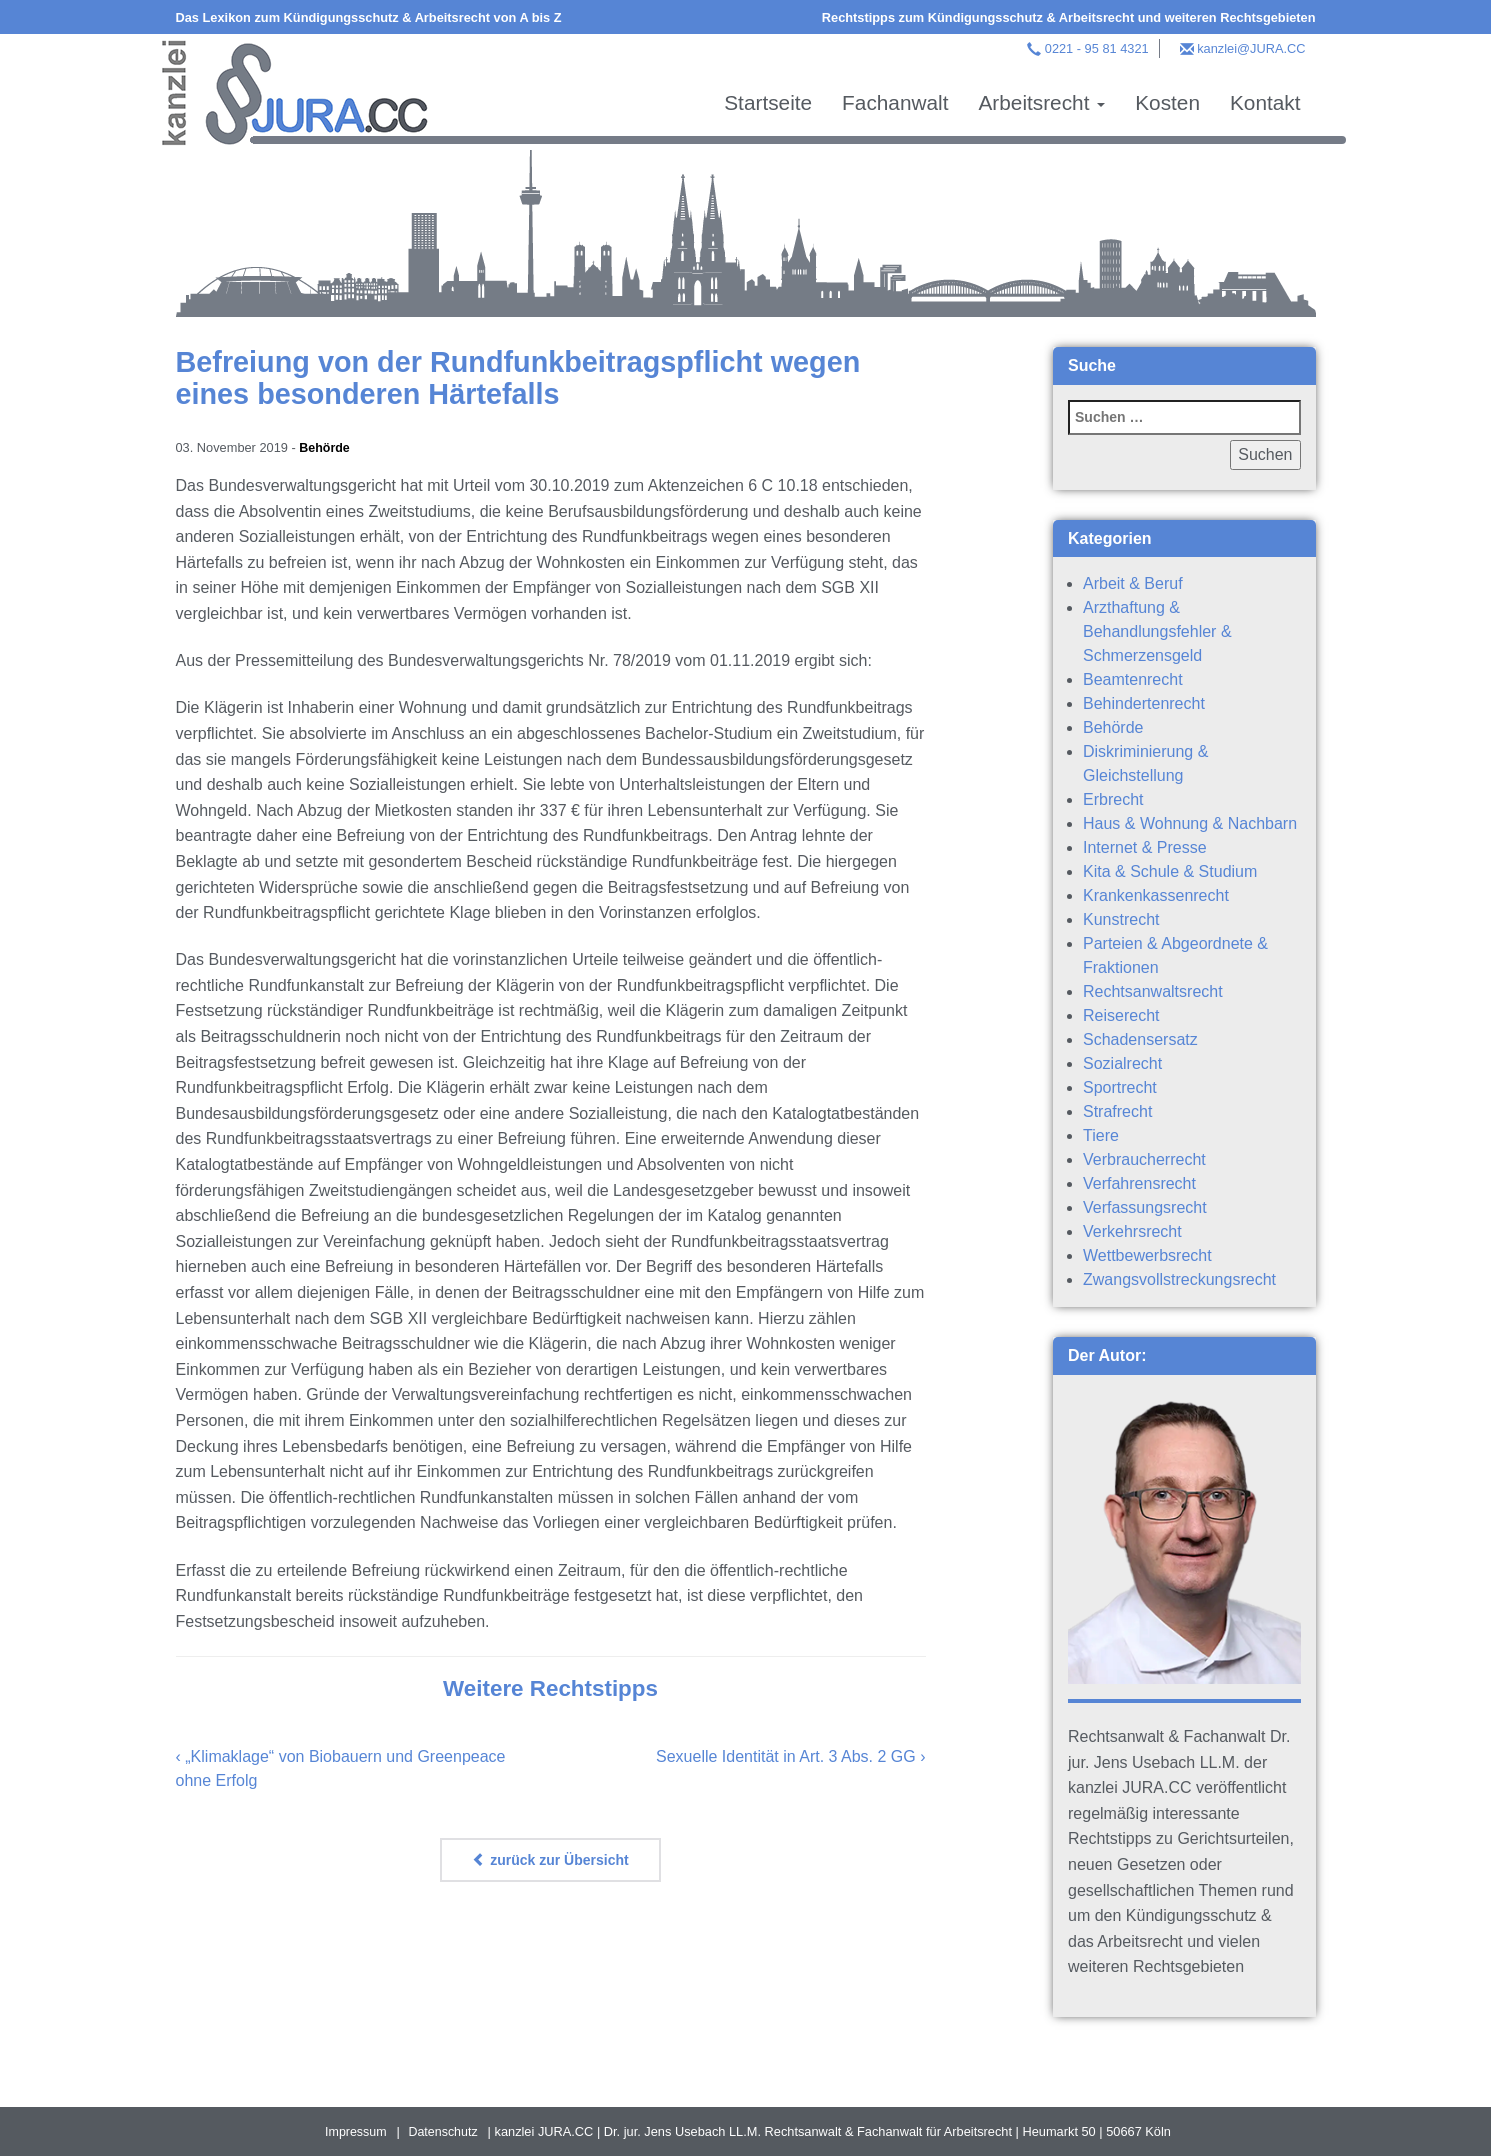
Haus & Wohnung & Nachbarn (1190, 823)
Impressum (354, 2131)
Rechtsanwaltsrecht (1153, 991)
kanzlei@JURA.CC (1251, 48)
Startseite (768, 102)
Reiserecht (1121, 1015)
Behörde (325, 447)
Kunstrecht (1121, 919)
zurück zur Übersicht (550, 1859)
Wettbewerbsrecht (1147, 1255)
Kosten (1167, 102)
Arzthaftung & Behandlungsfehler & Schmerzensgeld (1157, 631)
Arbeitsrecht (1041, 102)
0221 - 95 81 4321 (1097, 48)
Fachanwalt (895, 102)
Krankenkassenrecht (1156, 895)
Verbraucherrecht (1144, 1159)
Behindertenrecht (1144, 703)
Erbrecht (1113, 799)
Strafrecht (1117, 1111)
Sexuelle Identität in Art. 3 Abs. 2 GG (786, 1755)
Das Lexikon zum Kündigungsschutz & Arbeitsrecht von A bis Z (369, 17)
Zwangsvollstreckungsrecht (1179, 1279)
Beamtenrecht (1133, 679)
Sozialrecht (1122, 1063)
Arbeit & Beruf (1133, 583)
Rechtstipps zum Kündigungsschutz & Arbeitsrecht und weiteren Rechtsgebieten (1069, 17)
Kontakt (1265, 102)
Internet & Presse (1145, 847)
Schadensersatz (1140, 1039)
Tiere (1101, 1135)
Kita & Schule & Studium (1170, 871)
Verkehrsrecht (1132, 1231)
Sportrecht (1120, 1087)
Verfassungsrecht (1145, 1207)
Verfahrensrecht (1139, 1183)
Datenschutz (443, 2131)
